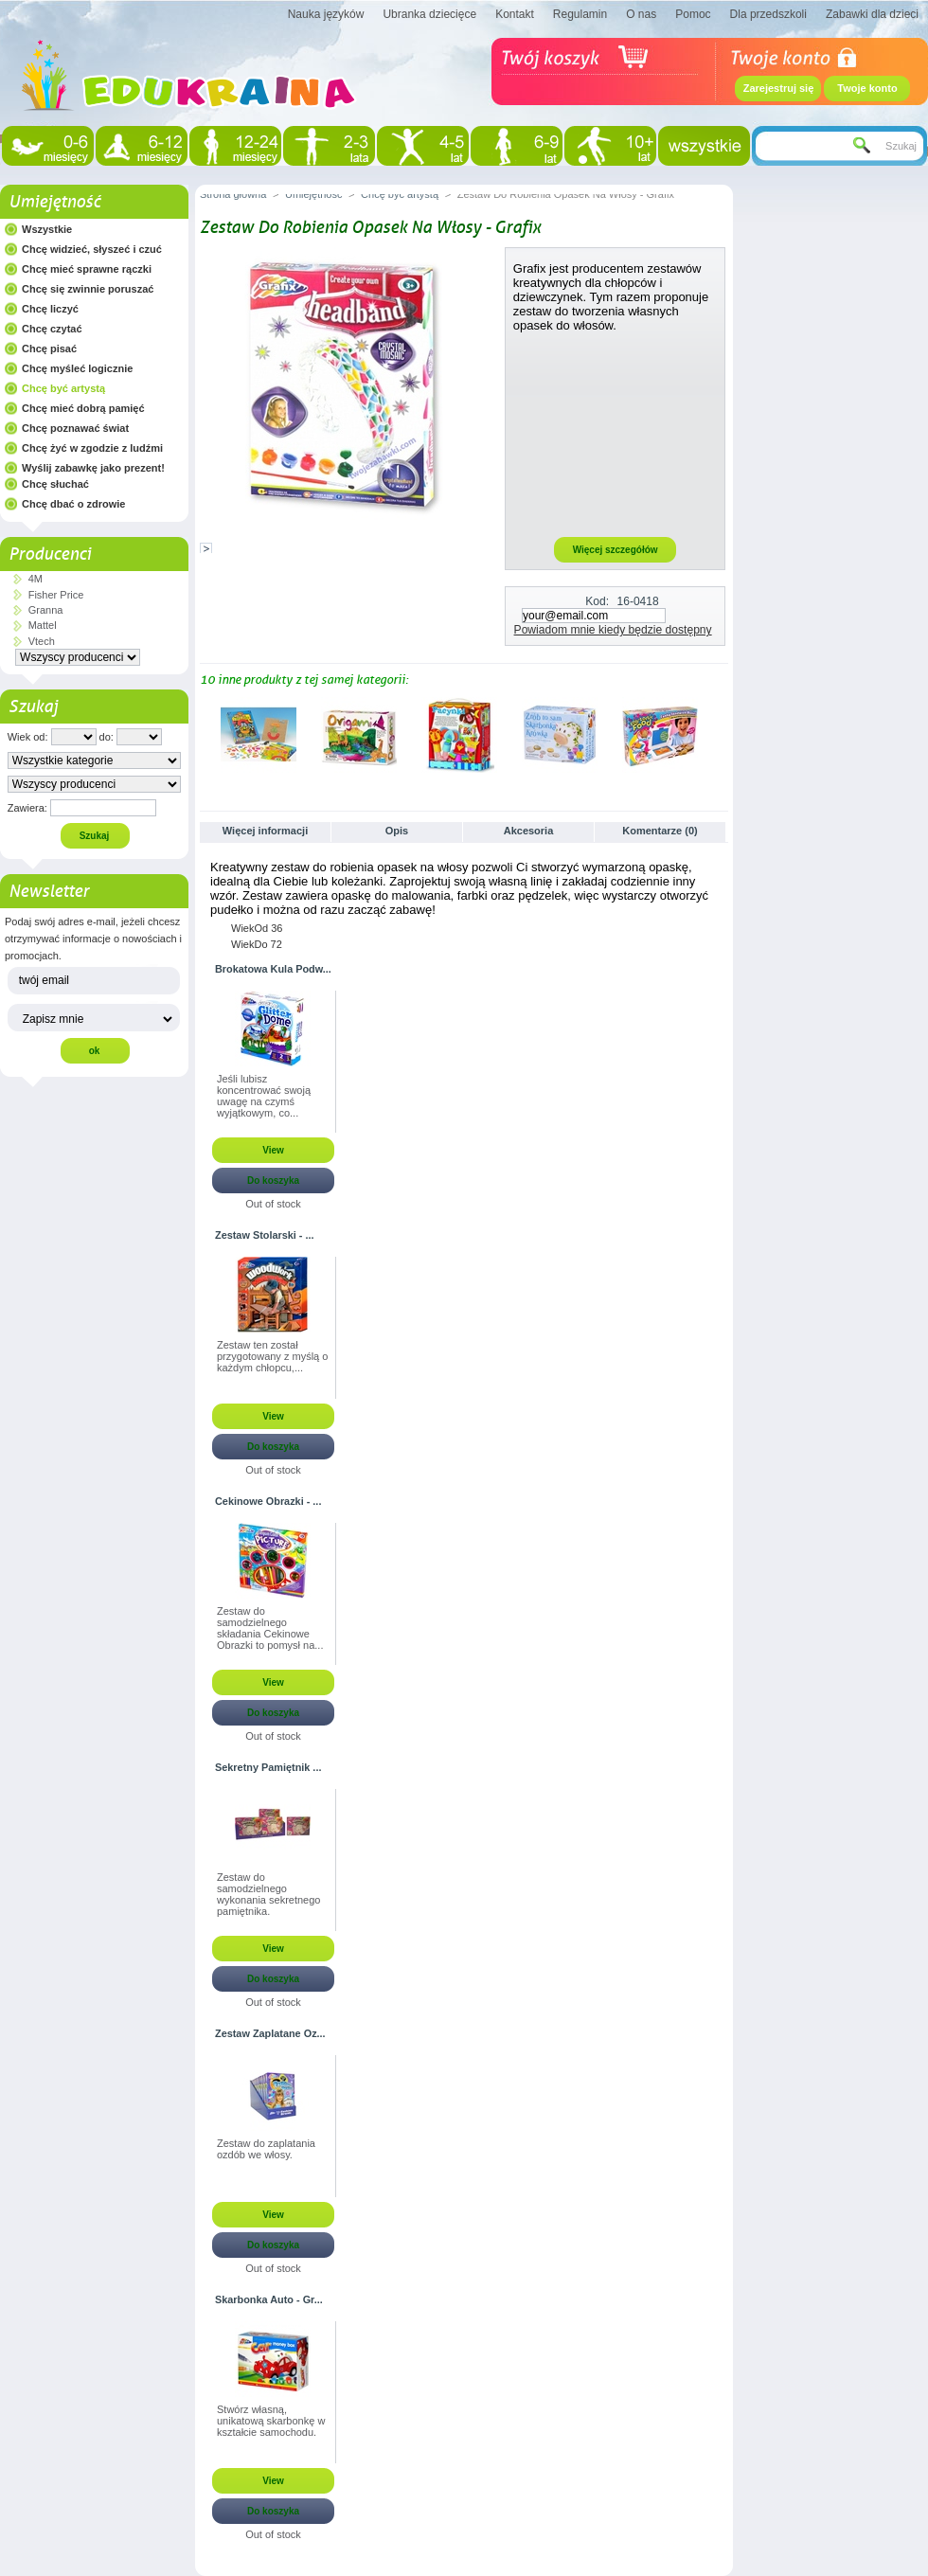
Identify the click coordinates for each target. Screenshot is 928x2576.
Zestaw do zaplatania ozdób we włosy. (266, 2149)
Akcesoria (529, 830)
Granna (45, 610)
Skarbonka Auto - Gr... (269, 2299)
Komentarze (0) (659, 830)
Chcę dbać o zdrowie (73, 504)
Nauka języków (326, 14)
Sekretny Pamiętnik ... (268, 1767)
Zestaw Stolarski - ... (264, 1235)
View (273, 1150)
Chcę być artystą (63, 388)
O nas (641, 14)
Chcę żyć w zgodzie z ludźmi (92, 448)
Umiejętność (54, 201)
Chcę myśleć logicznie (77, 368)
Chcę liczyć (50, 308)
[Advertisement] (615, 433)
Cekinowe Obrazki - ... (268, 1501)
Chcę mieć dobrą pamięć (83, 408)
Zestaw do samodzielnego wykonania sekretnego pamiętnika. (268, 1894)
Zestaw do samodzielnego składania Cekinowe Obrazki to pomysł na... (270, 1628)
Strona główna (233, 194)
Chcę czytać (52, 328)
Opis (396, 830)
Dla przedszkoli (768, 14)
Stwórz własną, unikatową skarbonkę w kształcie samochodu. (271, 2421)
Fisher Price (56, 594)
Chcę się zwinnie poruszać (87, 289)
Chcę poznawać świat (75, 428)
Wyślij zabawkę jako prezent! (93, 468)
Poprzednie (204, 733)
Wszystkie (47, 229)
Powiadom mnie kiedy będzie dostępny (613, 629)
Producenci (50, 554)
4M (35, 578)
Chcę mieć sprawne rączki (87, 269)
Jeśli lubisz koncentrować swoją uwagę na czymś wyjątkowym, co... (264, 1095)
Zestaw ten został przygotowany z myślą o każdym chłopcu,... (272, 1356)
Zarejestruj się (778, 88)
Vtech (41, 641)
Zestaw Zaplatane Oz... (270, 2033)
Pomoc (692, 14)
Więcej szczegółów (615, 550)
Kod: (597, 601)
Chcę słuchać (55, 484)
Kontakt (514, 14)
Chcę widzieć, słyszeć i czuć (92, 249)
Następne (720, 733)
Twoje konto (867, 88)
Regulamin (580, 14)
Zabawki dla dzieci (872, 14)
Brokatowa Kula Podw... (273, 969)
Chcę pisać (49, 348)
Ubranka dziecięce (429, 14)
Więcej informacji (265, 830)
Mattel (42, 625)
